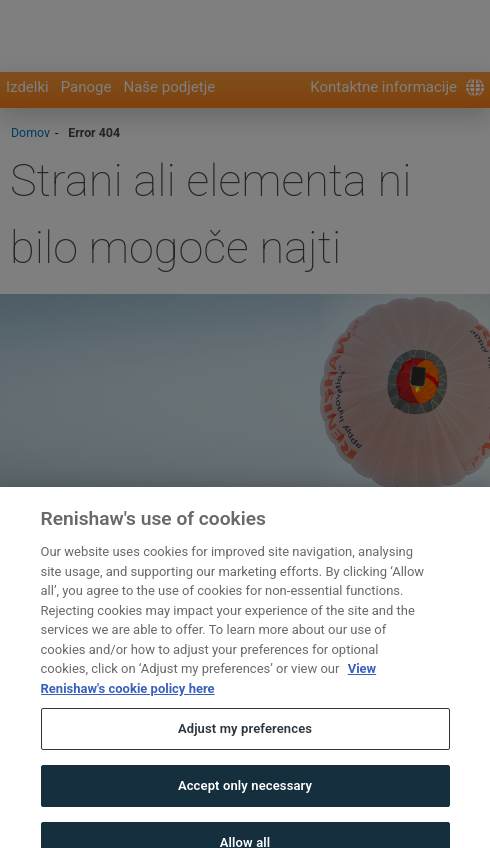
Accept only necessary (245, 799)
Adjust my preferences (245, 743)
